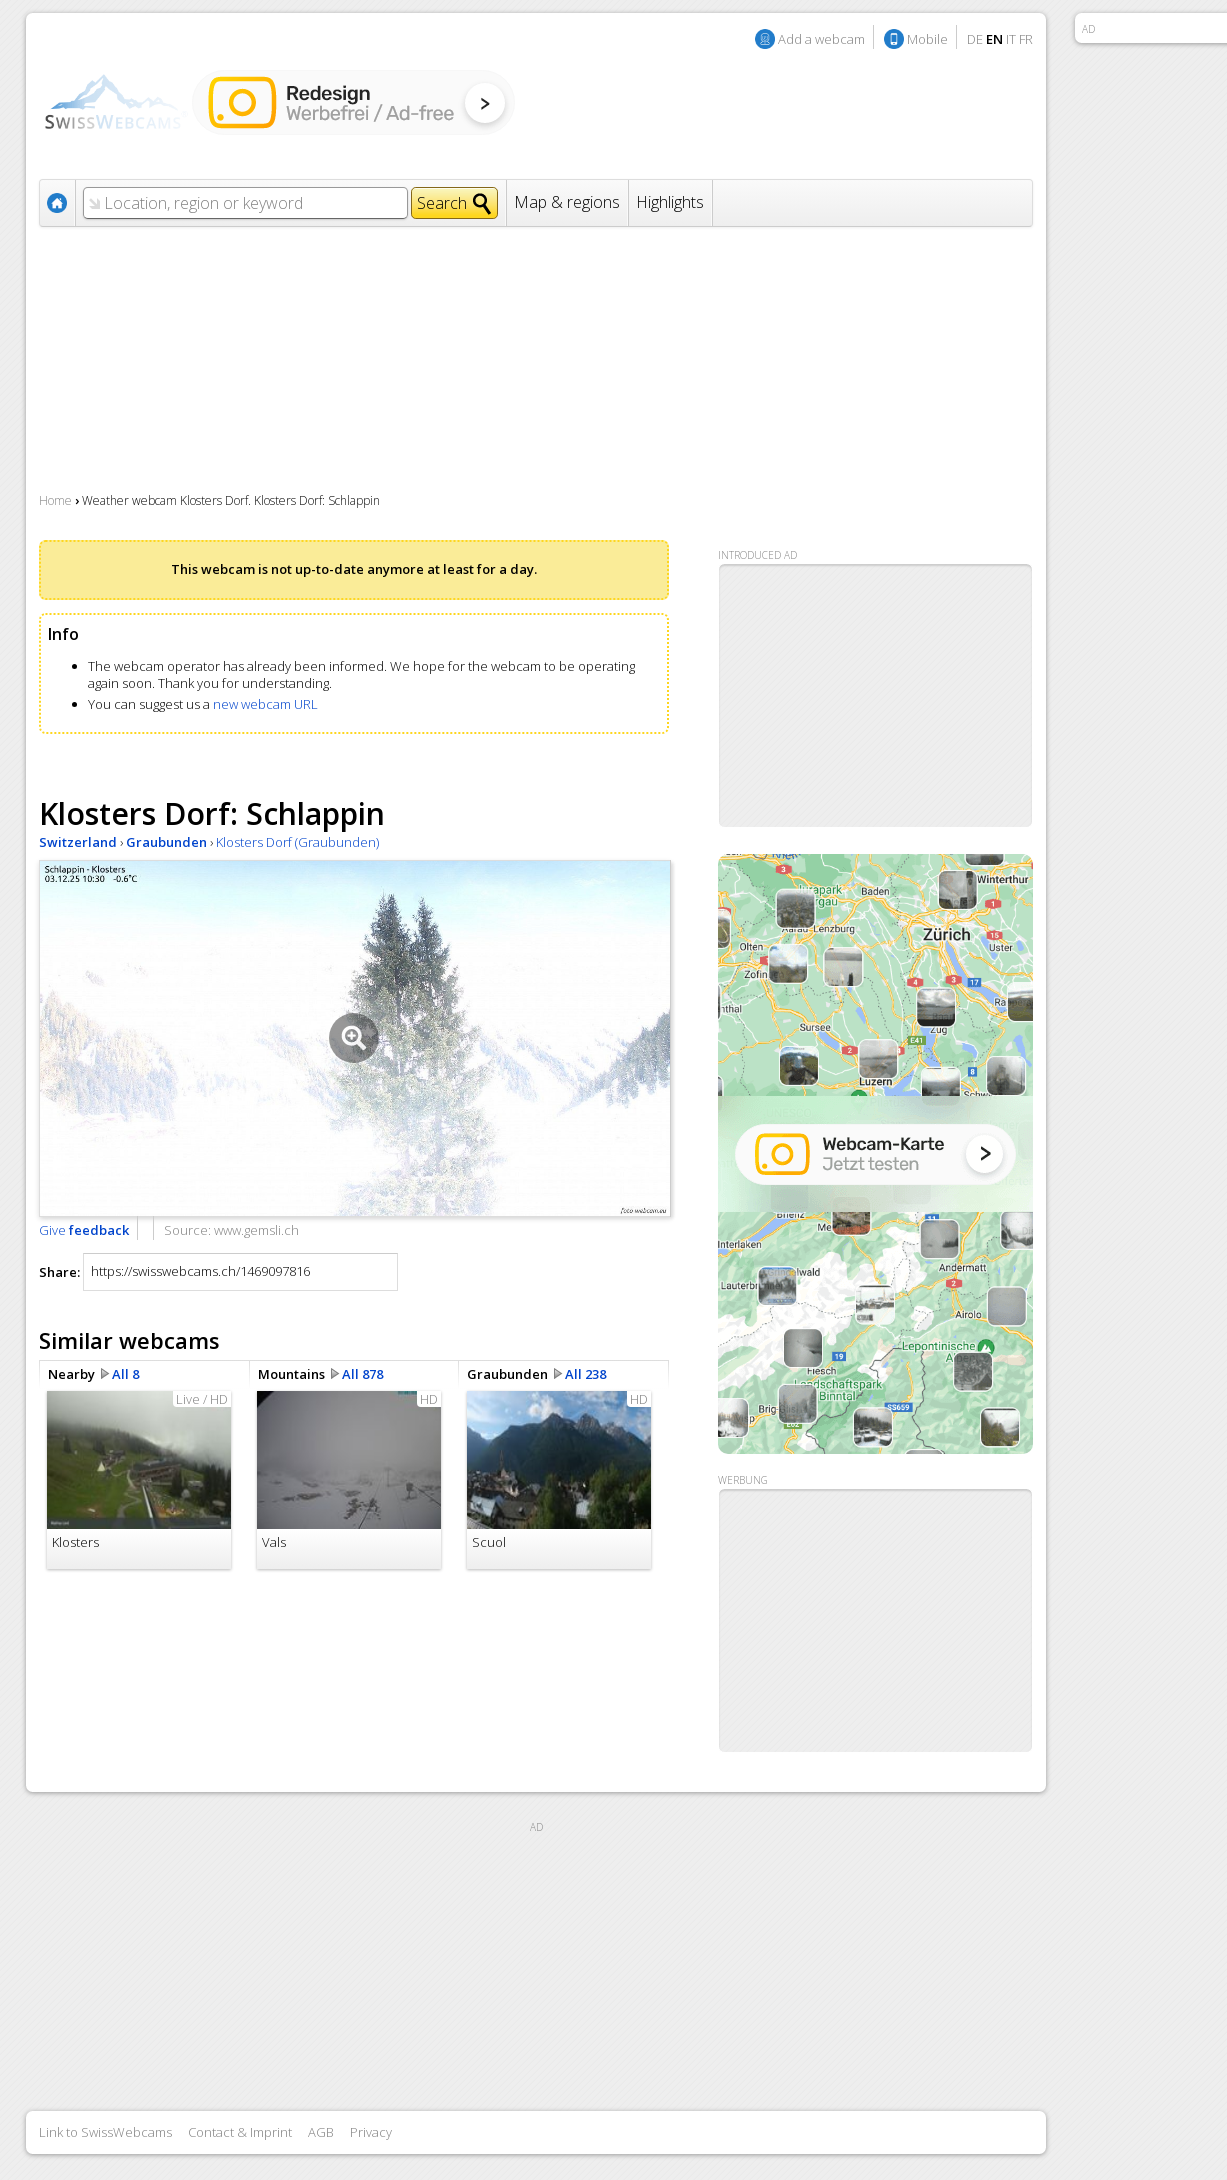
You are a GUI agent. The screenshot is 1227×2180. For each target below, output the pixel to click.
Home (55, 500)
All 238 (585, 1374)
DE (975, 39)
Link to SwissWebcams (105, 2132)
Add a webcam (821, 39)
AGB (321, 2132)
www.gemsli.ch (256, 1230)
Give (84, 1230)
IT (1011, 39)
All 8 (125, 1374)
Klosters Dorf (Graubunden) (297, 842)
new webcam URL (265, 704)
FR (1026, 39)
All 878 (362, 1374)
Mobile (927, 39)
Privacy (371, 2132)
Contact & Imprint (240, 2132)
